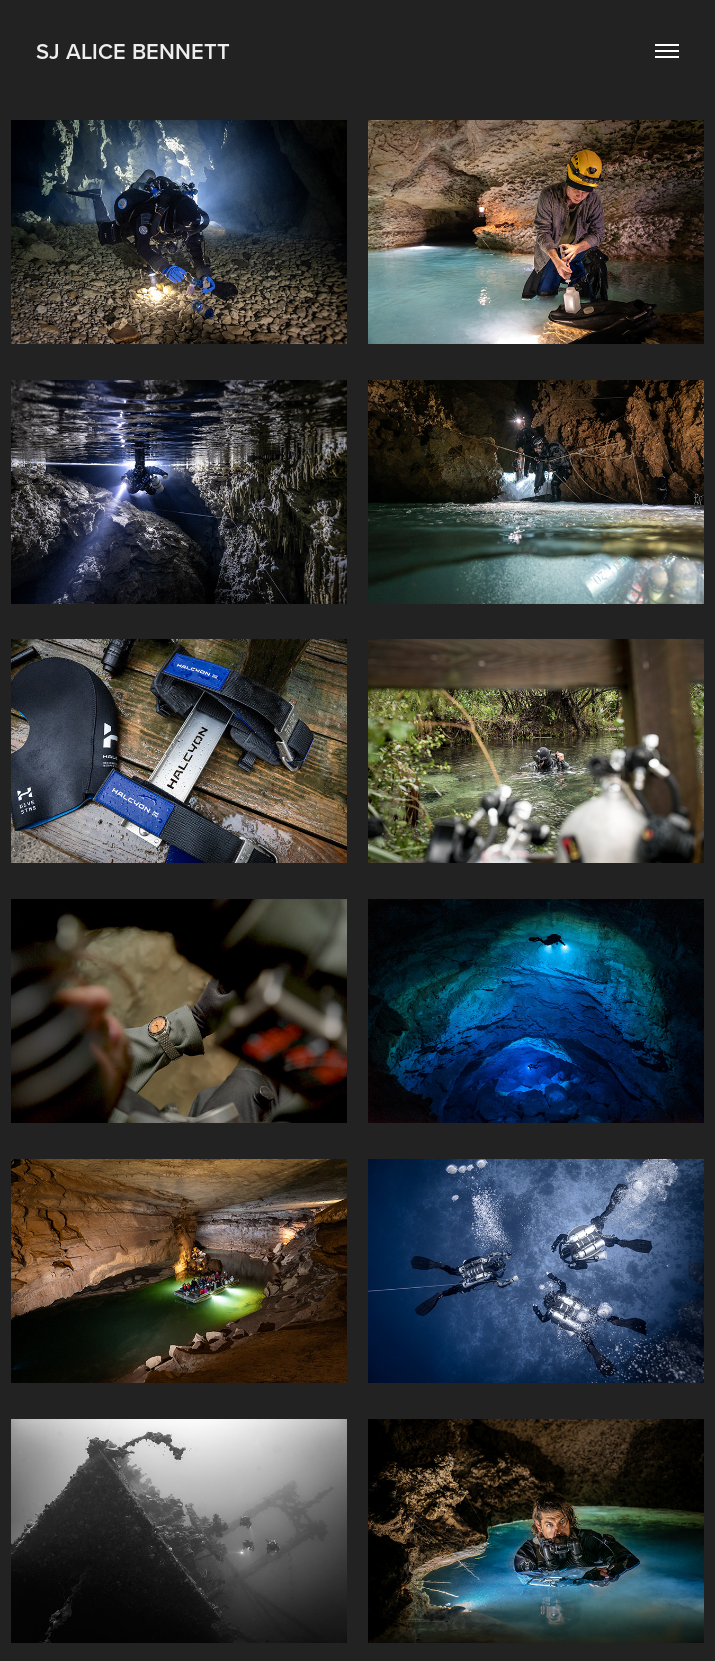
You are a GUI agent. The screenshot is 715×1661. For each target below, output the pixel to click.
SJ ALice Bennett (133, 51)
